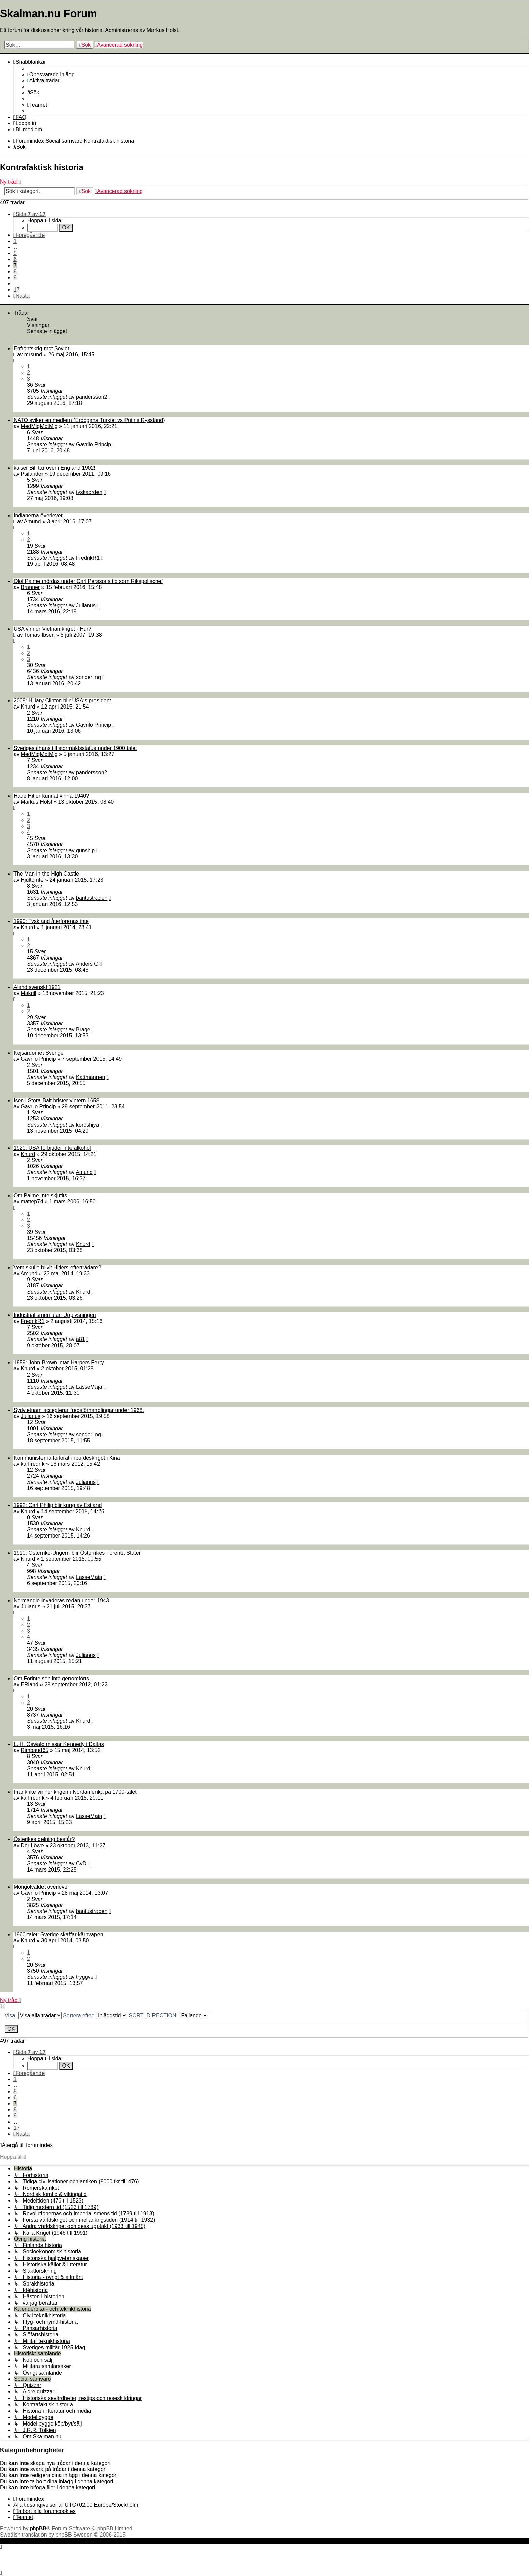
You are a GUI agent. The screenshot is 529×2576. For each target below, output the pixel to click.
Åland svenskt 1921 (37, 987)
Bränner (30, 587)
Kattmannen (90, 1077)
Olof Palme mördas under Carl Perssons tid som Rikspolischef (88, 581)
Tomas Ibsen (39, 635)
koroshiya (87, 1125)
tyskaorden (89, 492)
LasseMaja (89, 1387)
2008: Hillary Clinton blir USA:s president (62, 700)
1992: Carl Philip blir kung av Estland (57, 1505)
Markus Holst (36, 802)
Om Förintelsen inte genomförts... (53, 1678)
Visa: (33, 2015)
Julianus (86, 605)
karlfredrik (32, 1464)
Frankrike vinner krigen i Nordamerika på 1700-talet (75, 1792)
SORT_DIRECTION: (168, 2015)
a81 (80, 1339)
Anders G (87, 964)
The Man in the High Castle (46, 874)
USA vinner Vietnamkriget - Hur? (52, 629)
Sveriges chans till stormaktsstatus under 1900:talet (75, 748)
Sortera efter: (95, 2015)
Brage (83, 1029)
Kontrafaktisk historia (41, 167)
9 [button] (15, 277)
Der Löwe (32, 1845)
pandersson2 (91, 397)
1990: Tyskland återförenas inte (51, 921)
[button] (29, 214)
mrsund (33, 354)
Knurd (28, 707)
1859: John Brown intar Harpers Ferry (58, 1362)
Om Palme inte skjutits (40, 1195)
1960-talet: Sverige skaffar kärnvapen (58, 1934)
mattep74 (32, 1201)
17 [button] (16, 290)
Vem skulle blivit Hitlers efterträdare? (57, 1267)
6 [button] (15, 259)
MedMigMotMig (39, 426)
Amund (32, 521)
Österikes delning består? (44, 1839)
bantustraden (91, 898)
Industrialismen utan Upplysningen (54, 1315)
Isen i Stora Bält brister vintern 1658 (56, 1100)
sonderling (88, 677)
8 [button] (15, 271)
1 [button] (15, 241)
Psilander (32, 474)
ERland (29, 1684)
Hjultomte (32, 880)
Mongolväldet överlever (41, 1887)
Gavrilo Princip (93, 444)
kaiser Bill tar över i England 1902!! (55, 468)
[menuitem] (51, 74)
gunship (85, 850)
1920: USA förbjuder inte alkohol (52, 1148)
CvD (81, 1863)
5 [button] (15, 253)
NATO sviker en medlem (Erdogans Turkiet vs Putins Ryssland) (89, 420)
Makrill (28, 993)
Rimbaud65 (34, 1750)
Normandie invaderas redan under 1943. (61, 1600)
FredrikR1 (88, 558)
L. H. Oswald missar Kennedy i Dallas (58, 1744)
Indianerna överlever (38, 515)
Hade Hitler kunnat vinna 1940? (51, 796)
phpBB (38, 2528)
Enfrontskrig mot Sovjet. (42, 348)
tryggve (84, 1977)
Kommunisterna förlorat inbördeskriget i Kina (66, 1458)
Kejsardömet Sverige (38, 1053)
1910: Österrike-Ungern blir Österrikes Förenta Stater (77, 1553)
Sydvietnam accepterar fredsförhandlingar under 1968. (78, 1410)
